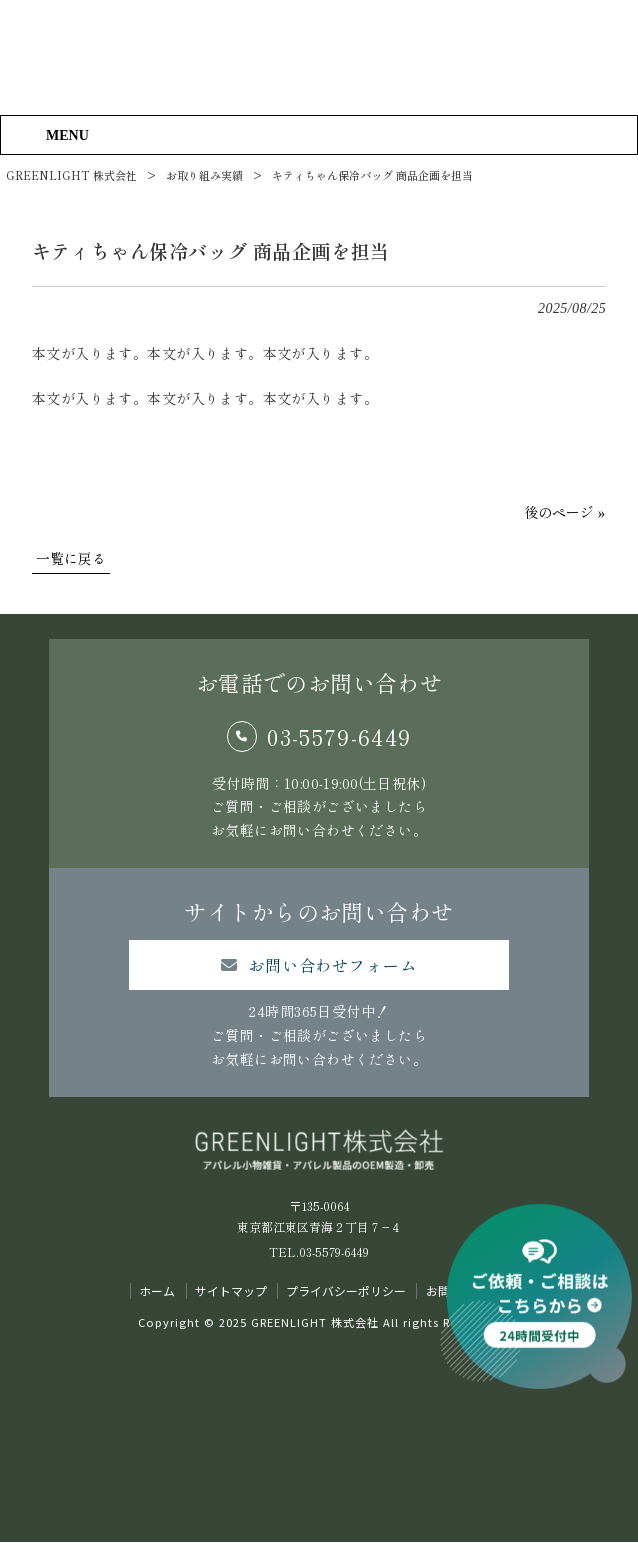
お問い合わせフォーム (333, 965)
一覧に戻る (71, 558)
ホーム (157, 1291)
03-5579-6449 (339, 736)
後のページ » (565, 512)
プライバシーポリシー (346, 1291)
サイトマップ (231, 1291)
